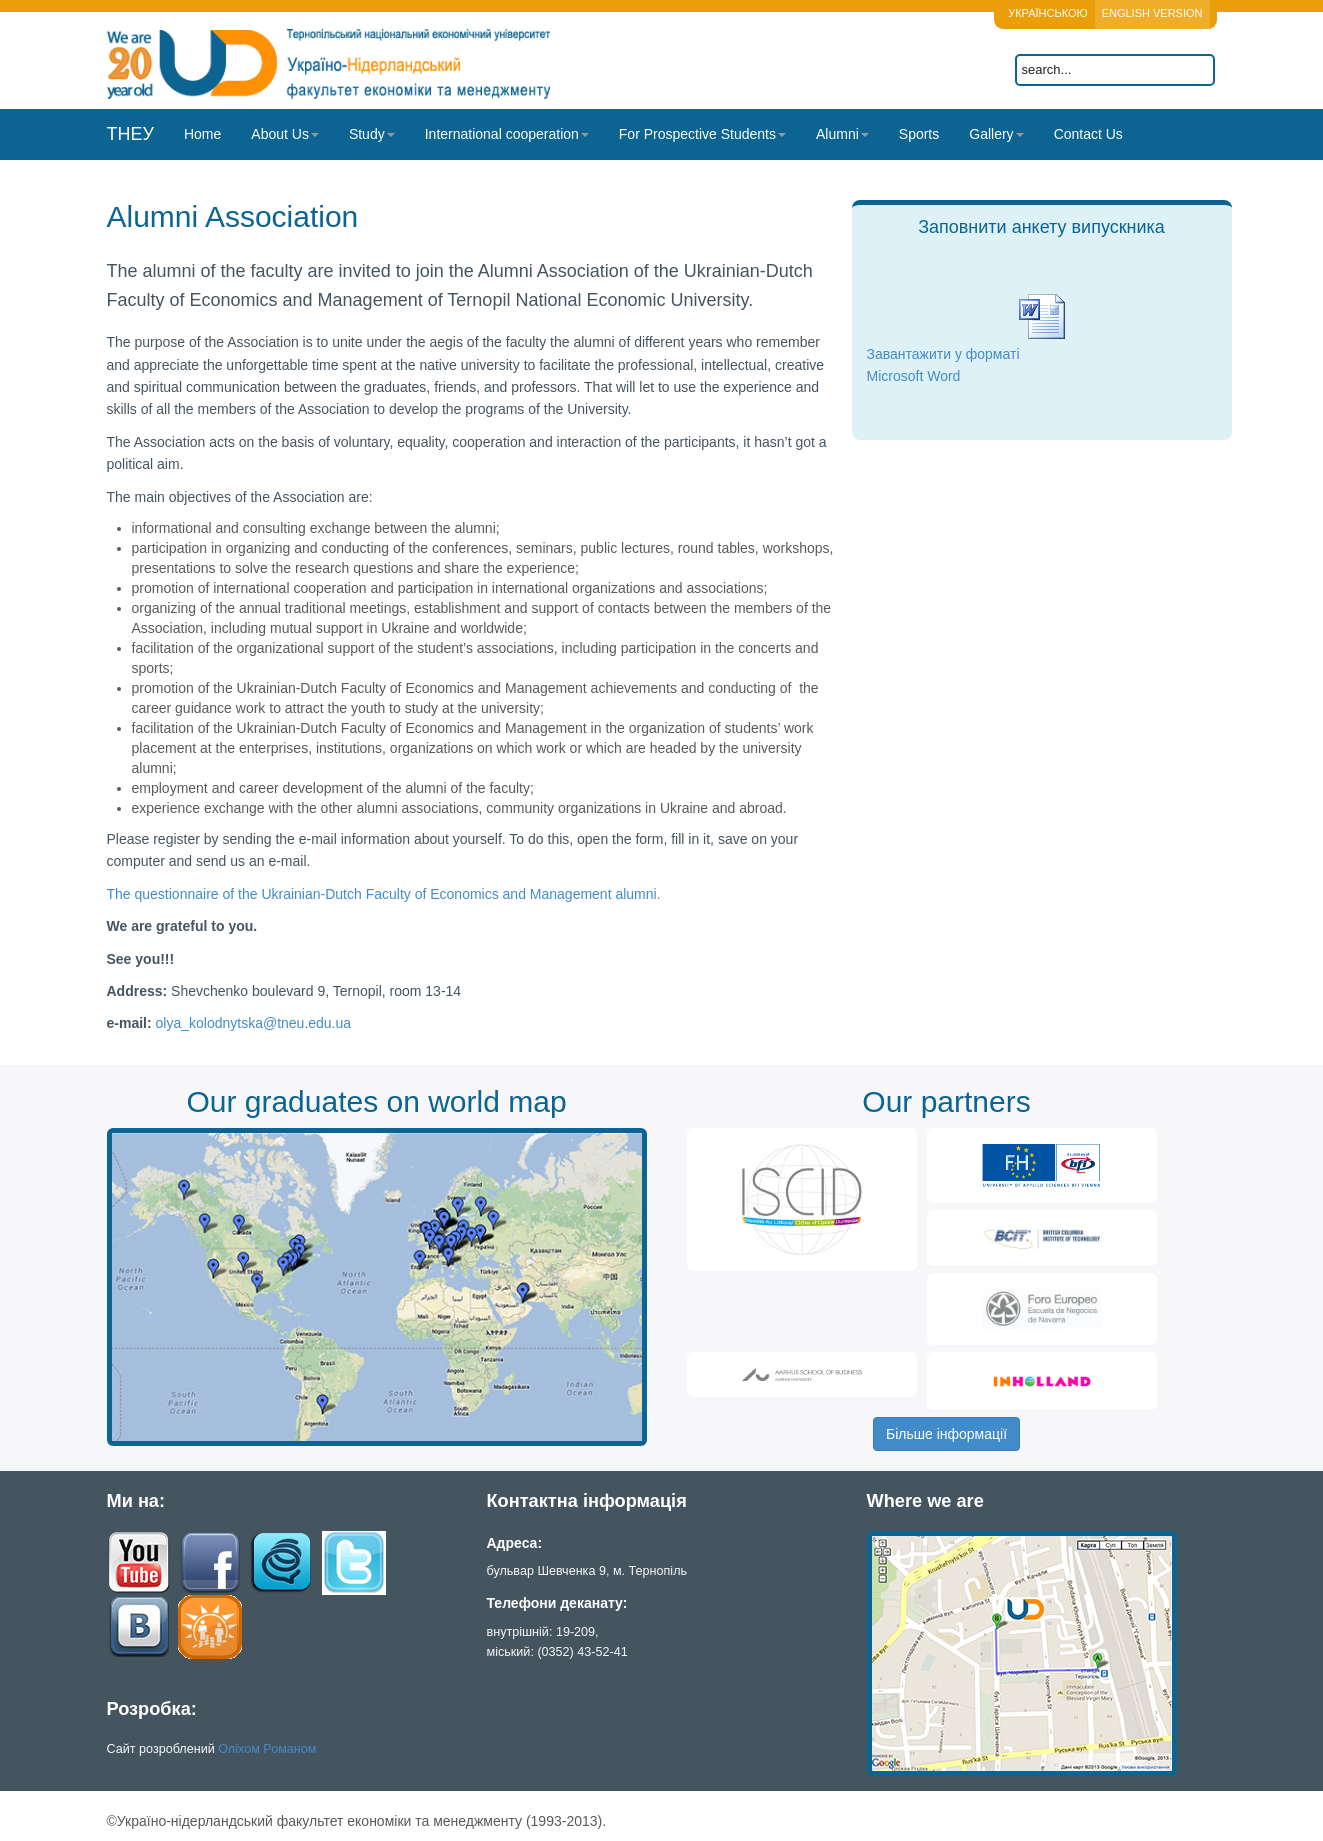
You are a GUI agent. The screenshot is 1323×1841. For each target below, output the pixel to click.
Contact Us (1088, 134)
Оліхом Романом (267, 1749)
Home (202, 134)
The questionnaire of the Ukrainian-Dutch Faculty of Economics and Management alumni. (384, 894)
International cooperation (507, 134)
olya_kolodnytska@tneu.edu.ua (254, 1023)
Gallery (996, 134)
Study (372, 134)
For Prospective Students (702, 134)
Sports (919, 134)
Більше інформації (946, 1434)
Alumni (842, 134)
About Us (285, 134)
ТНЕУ (130, 134)
